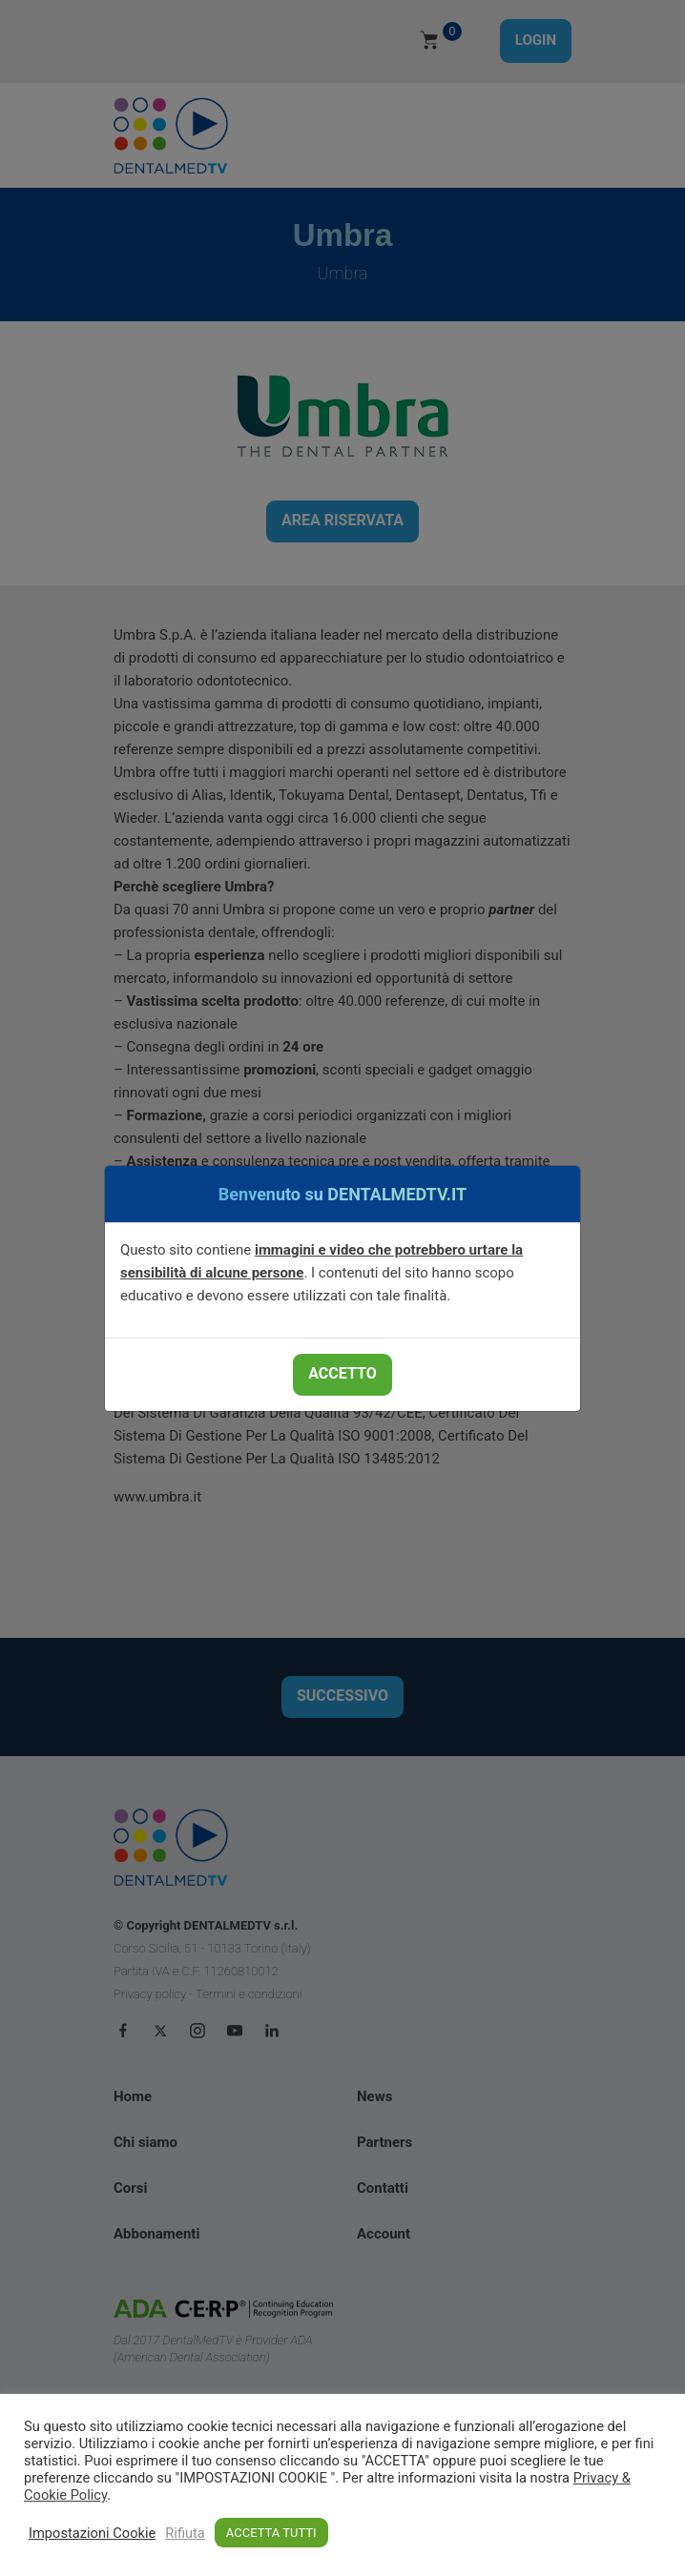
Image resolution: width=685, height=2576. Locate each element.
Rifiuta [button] (185, 2533)
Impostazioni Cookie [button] (92, 2533)
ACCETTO (342, 1373)
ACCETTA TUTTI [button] (271, 2532)
